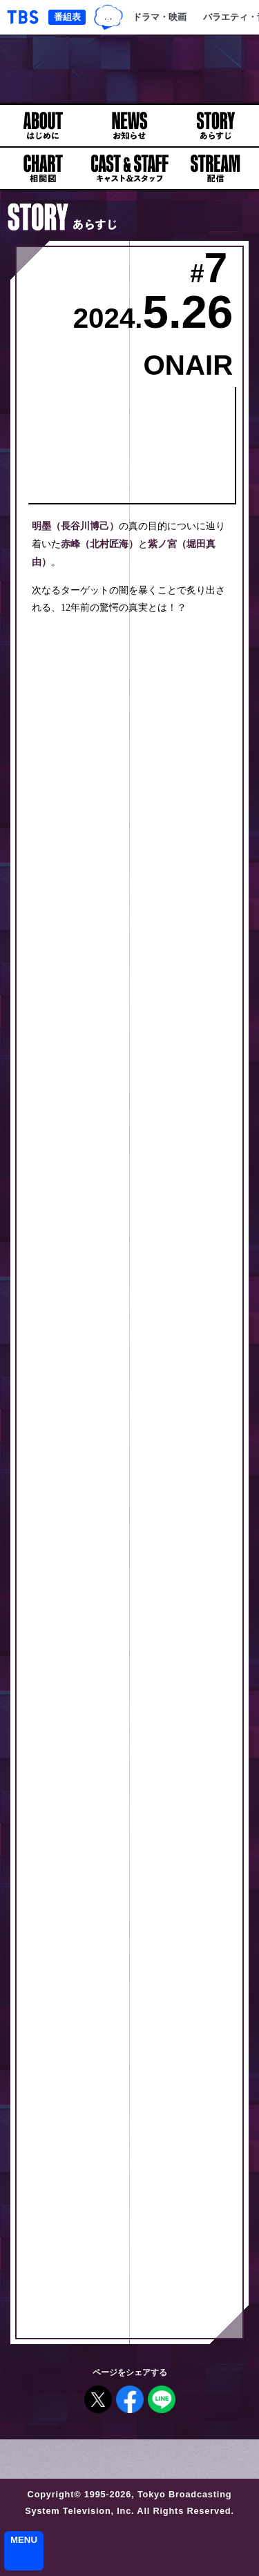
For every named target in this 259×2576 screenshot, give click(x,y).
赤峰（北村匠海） (99, 543)
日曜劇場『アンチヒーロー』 (129, 69)
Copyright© (54, 2494)
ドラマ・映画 (159, 17)
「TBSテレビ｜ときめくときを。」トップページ (23, 17)
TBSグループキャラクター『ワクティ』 (108, 17)
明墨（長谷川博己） (75, 525)
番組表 (67, 17)
